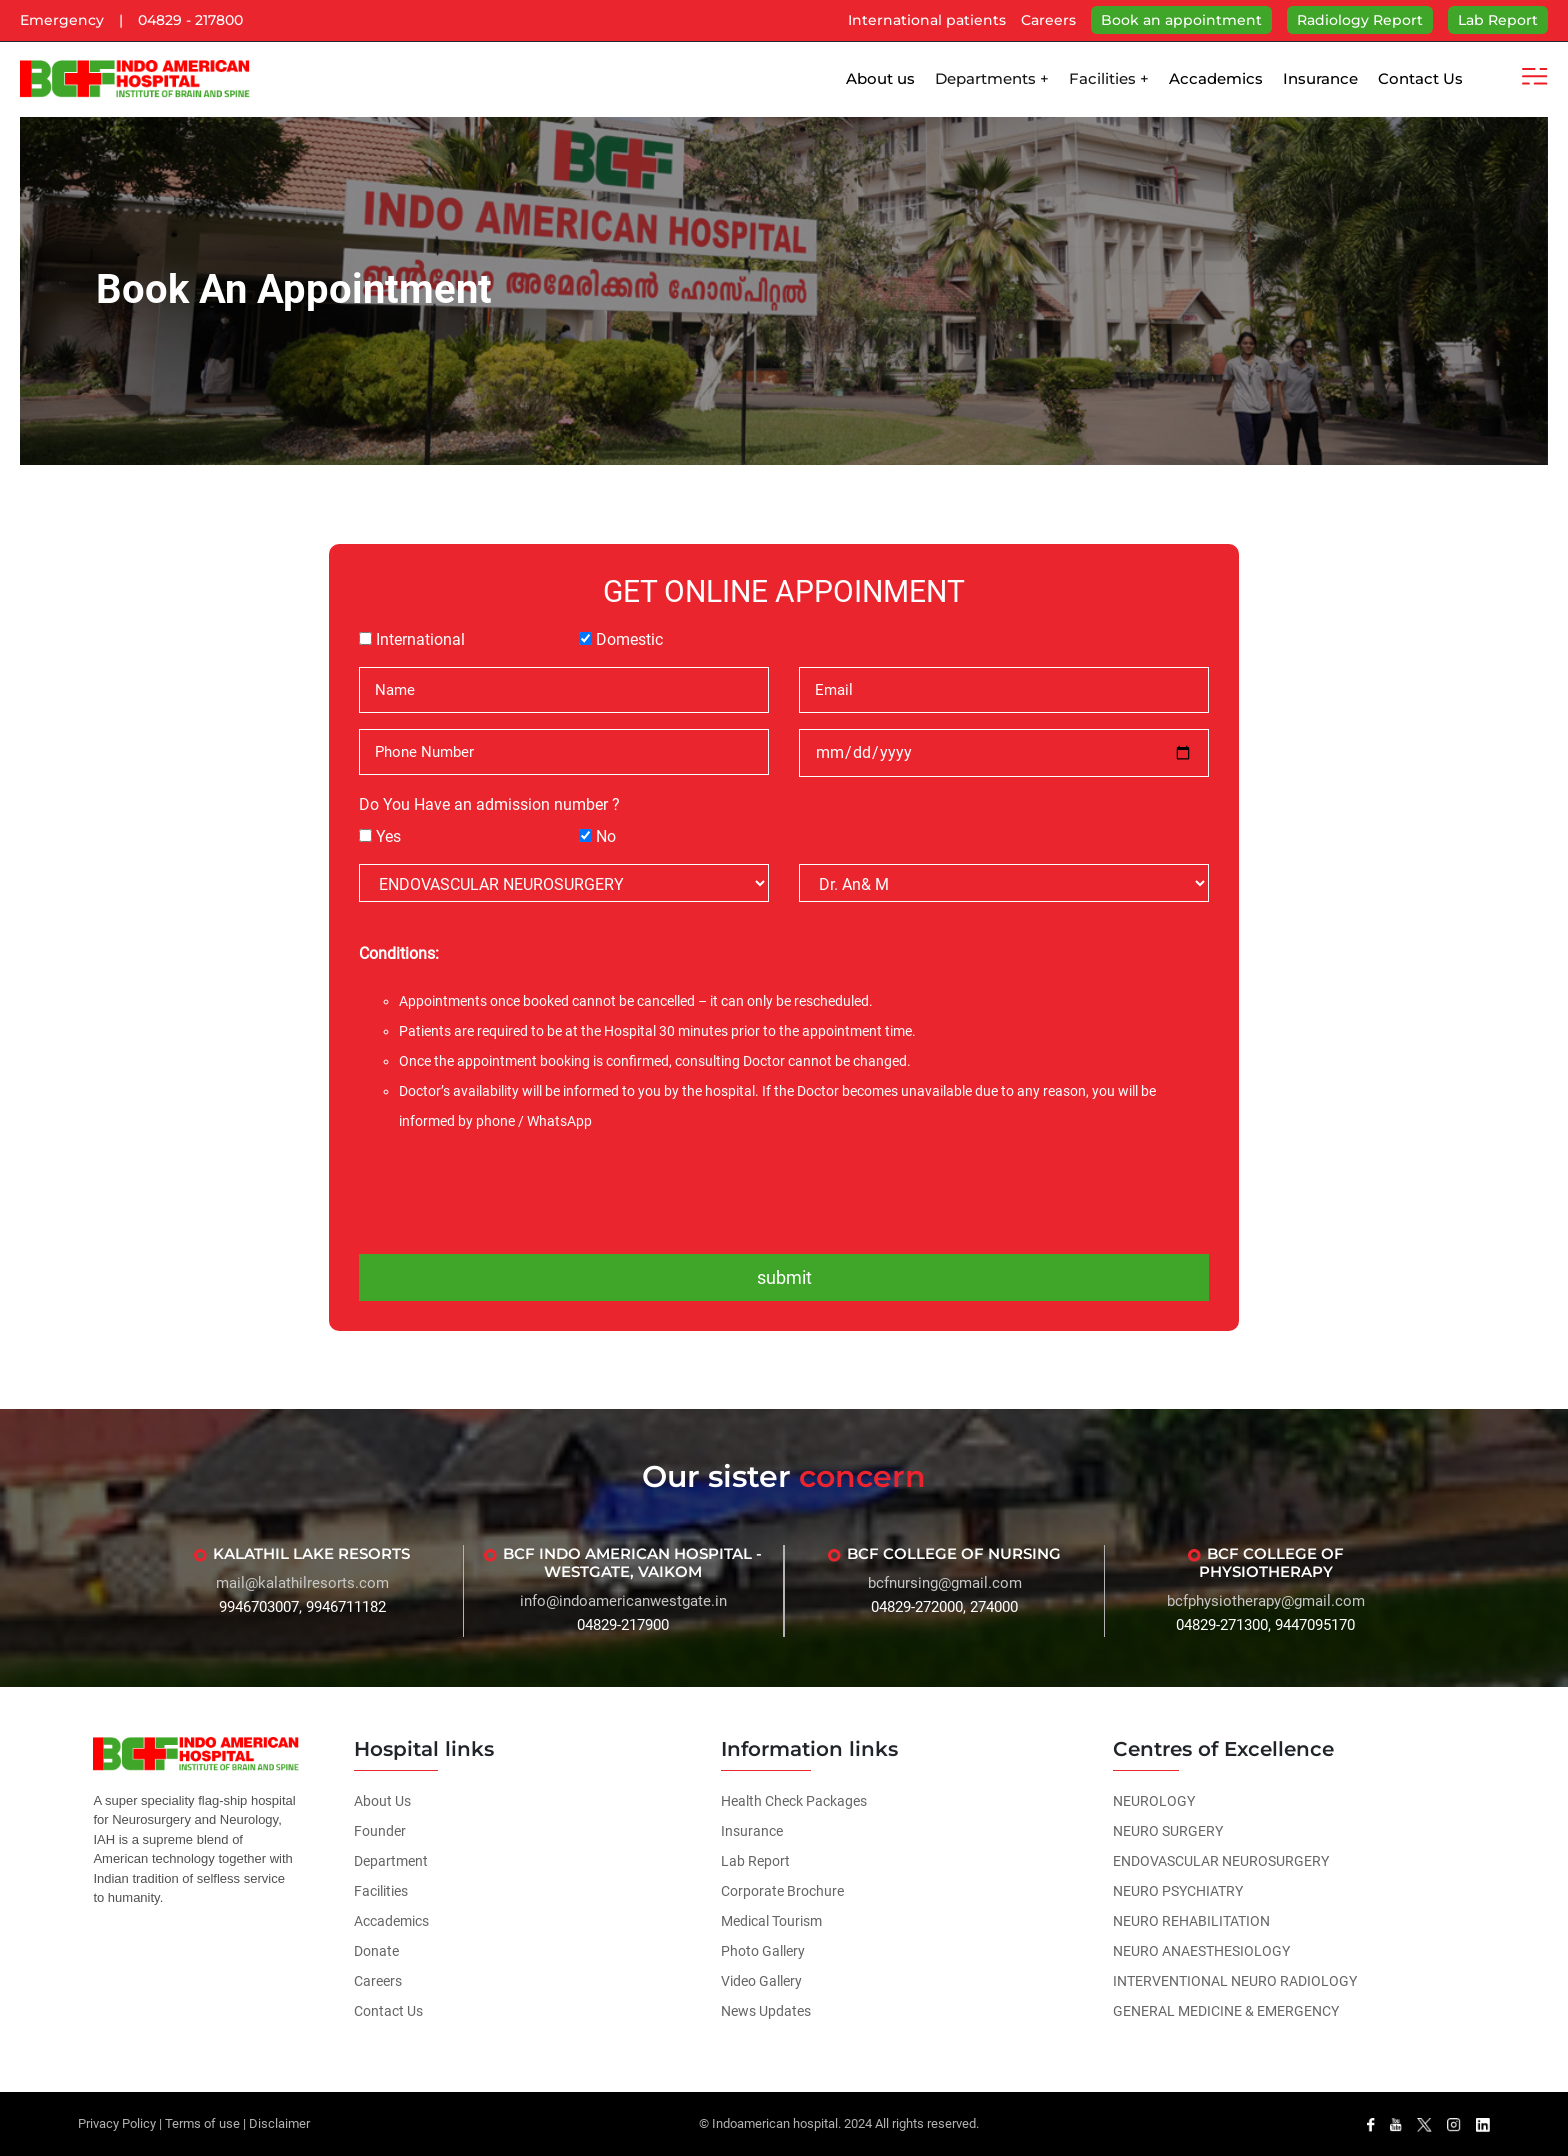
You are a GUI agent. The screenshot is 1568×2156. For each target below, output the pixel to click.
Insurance (1320, 78)
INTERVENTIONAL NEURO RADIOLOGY (1235, 1981)
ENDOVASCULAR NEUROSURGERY (1221, 1861)
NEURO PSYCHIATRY (1178, 1891)
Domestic (629, 639)
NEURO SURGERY (1168, 1831)
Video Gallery (761, 1981)
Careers (1048, 20)
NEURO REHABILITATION (1191, 1921)
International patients (927, 20)
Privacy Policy (117, 2123)
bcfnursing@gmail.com (945, 1583)
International (420, 639)
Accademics (1216, 78)
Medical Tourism (771, 1921)
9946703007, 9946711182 (302, 1607)
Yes (388, 836)
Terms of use (202, 2123)
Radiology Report (1360, 20)
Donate (376, 1951)
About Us (382, 1801)
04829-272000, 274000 (944, 1607)
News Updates (766, 2011)
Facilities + (1109, 78)
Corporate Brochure (782, 1891)
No (606, 836)
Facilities (381, 1891)
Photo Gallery (763, 1951)
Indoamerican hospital (775, 2123)
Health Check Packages (794, 1801)
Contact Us (1420, 78)
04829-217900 (623, 1625)
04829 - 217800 (190, 20)
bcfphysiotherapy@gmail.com (1266, 1601)
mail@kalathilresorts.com (302, 1583)
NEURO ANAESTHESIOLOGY (1201, 1951)
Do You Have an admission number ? (489, 804)
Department (391, 1861)
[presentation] (784, 1191)
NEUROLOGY (1154, 1801)
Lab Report (1498, 20)
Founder (380, 1831)
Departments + (992, 78)
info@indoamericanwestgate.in (623, 1601)
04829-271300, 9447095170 (1265, 1625)
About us (880, 78)
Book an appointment (1181, 20)
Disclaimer (279, 2123)
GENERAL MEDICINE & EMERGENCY (1226, 2011)
